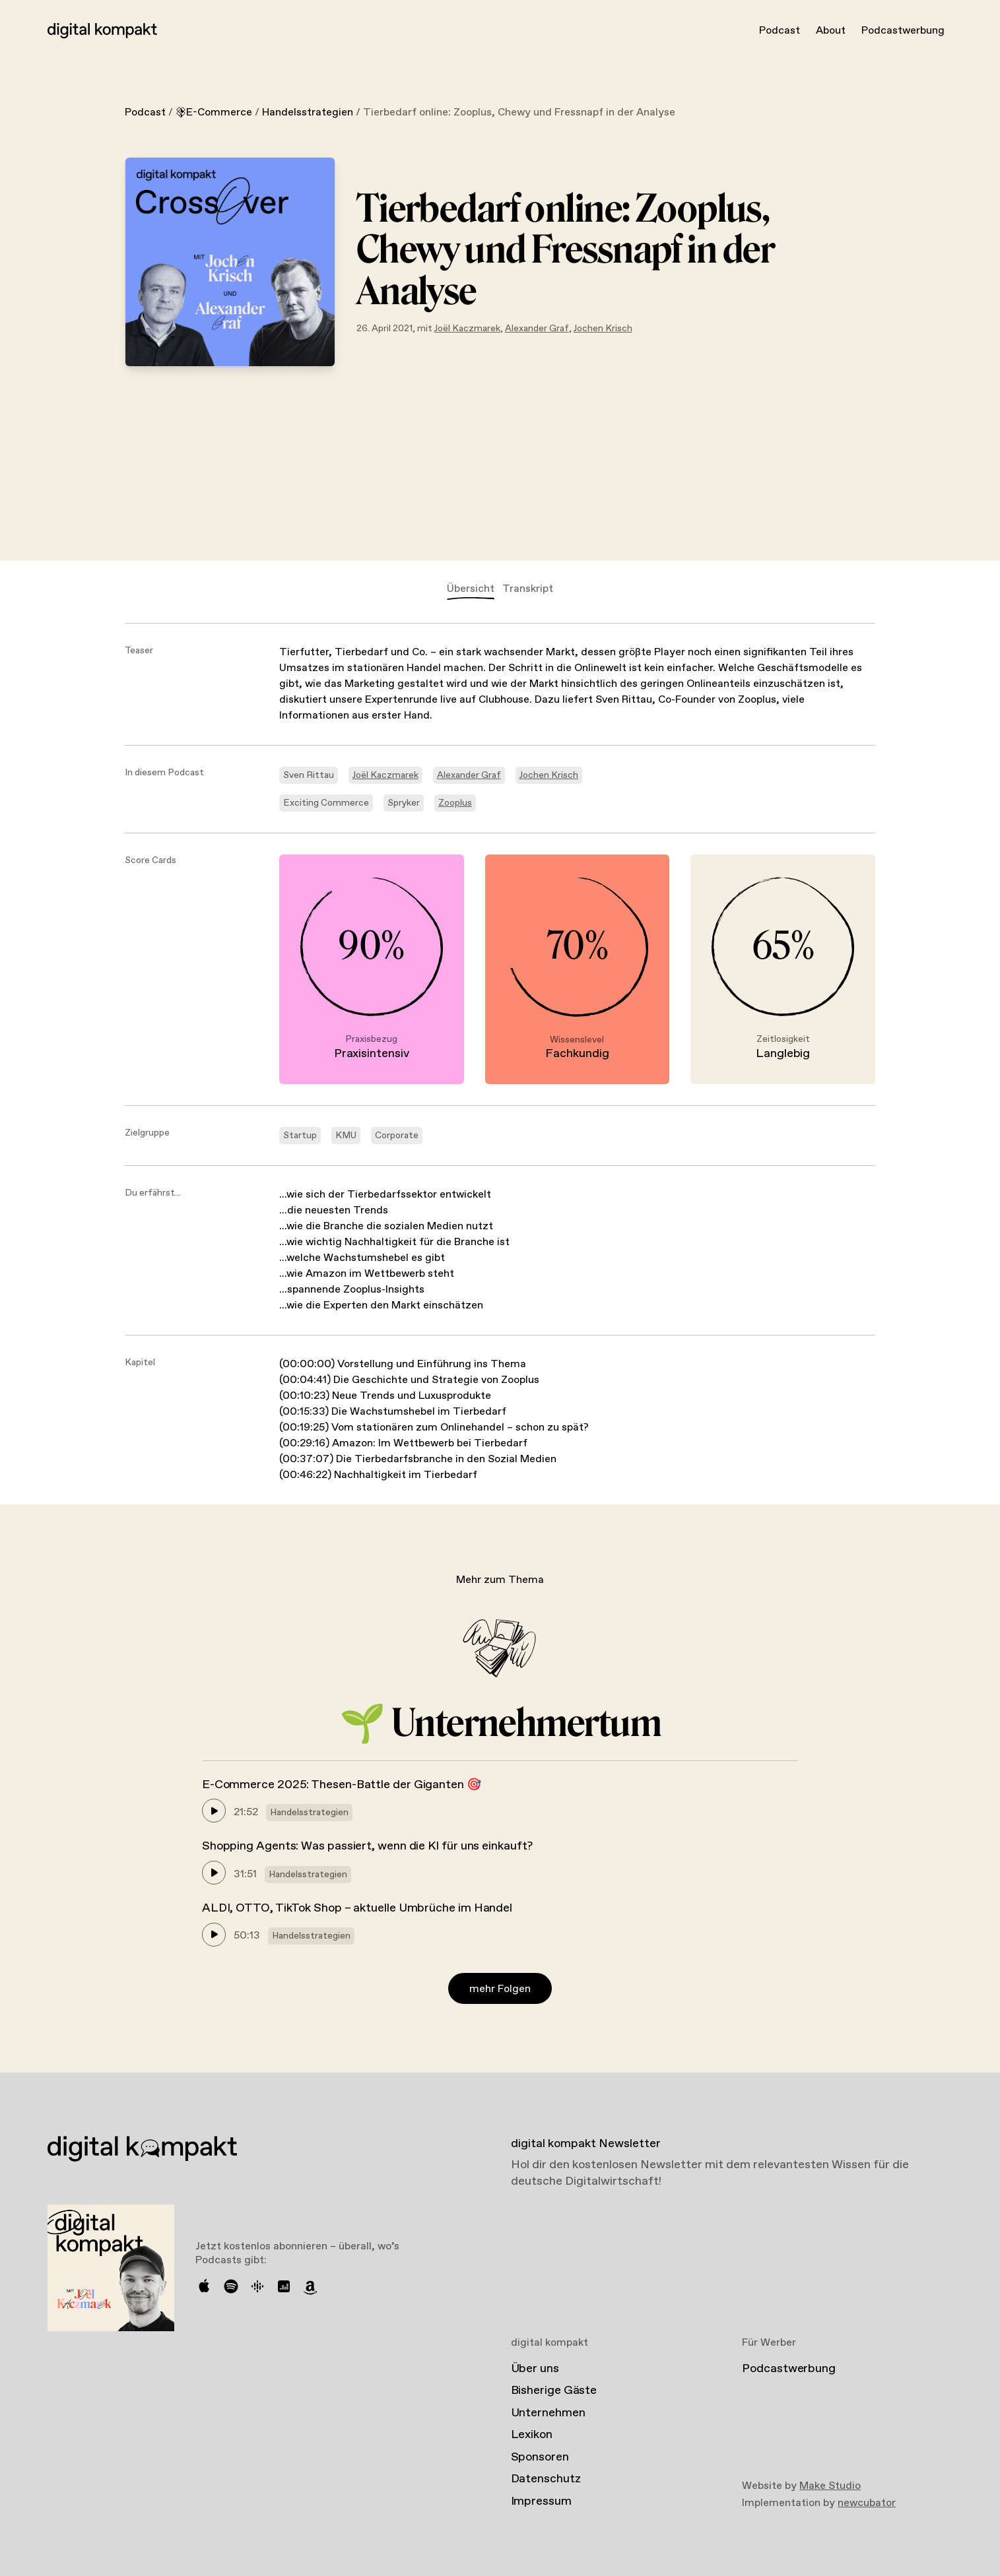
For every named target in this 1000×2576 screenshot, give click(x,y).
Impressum (541, 2501)
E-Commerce (214, 113)
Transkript (527, 589)
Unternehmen (548, 2413)
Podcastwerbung (903, 31)
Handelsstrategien (307, 112)
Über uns (535, 2369)
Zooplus (455, 803)
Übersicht (470, 589)
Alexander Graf (537, 329)
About (831, 31)
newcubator (867, 2503)
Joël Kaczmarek (467, 329)
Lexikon (531, 2435)
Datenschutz (546, 2479)
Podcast (779, 31)
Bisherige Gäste (554, 2391)
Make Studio (830, 2486)
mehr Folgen (500, 1989)
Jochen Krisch (603, 329)
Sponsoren (540, 2457)
